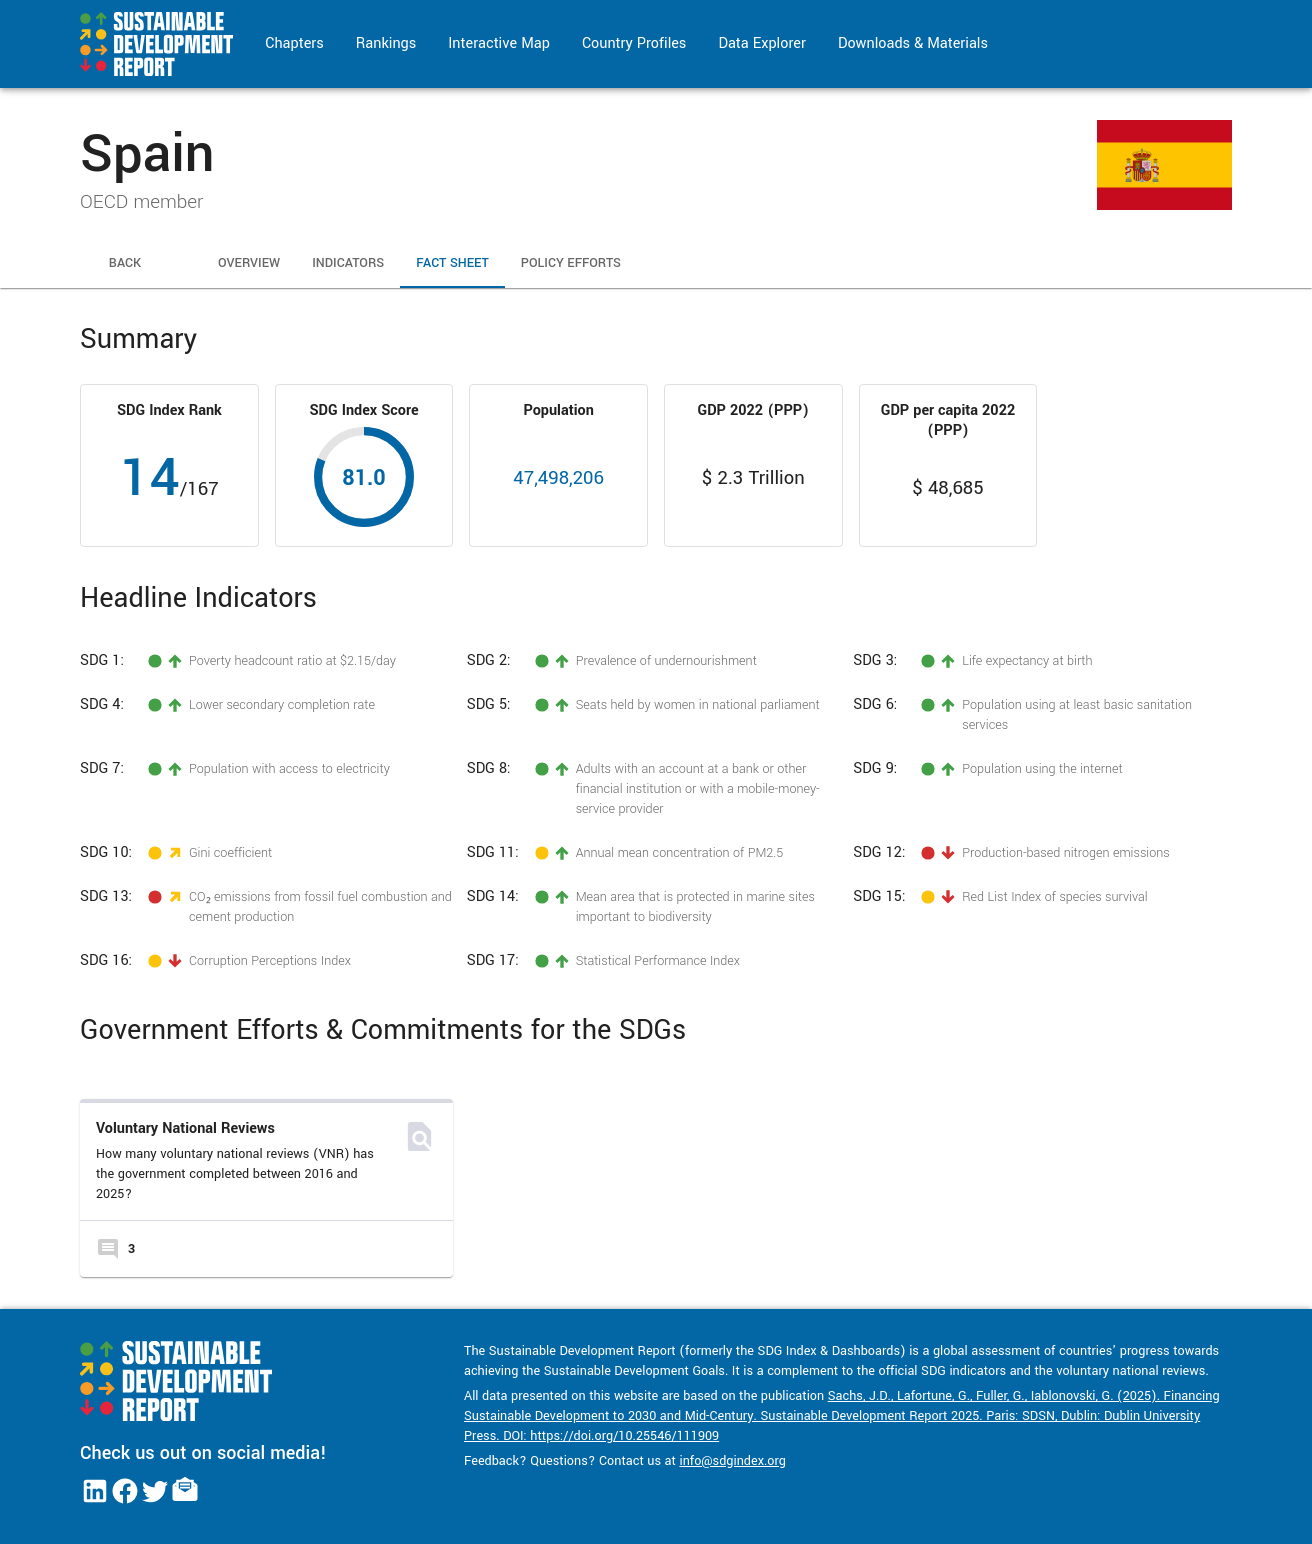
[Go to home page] (156, 44)
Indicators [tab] (348, 264)
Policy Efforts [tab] (571, 264)
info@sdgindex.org (732, 1461)
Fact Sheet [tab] (452, 264)
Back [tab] (125, 264)
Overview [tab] (249, 264)
